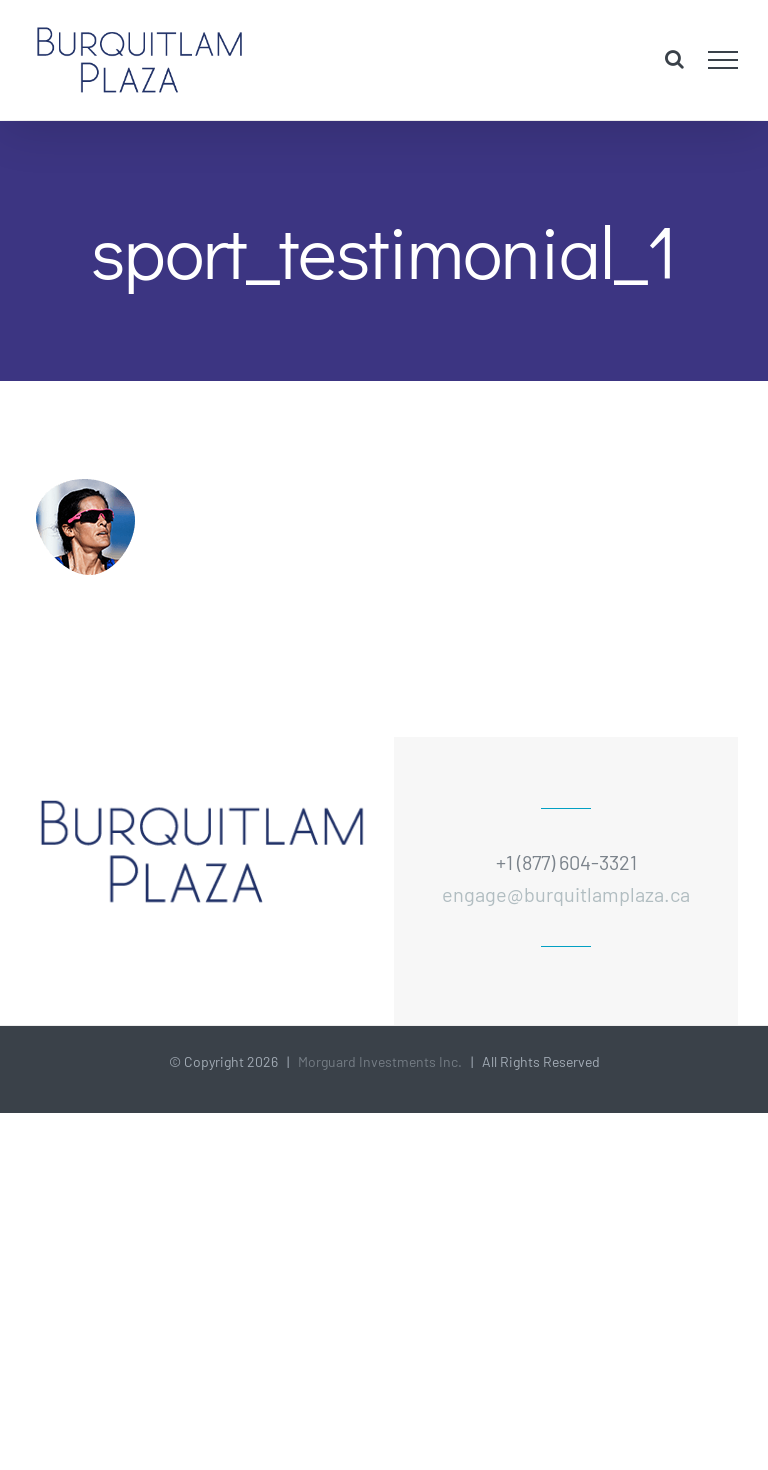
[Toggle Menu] (723, 60)
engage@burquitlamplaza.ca (566, 894)
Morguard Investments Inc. (380, 1061)
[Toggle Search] (674, 59)
